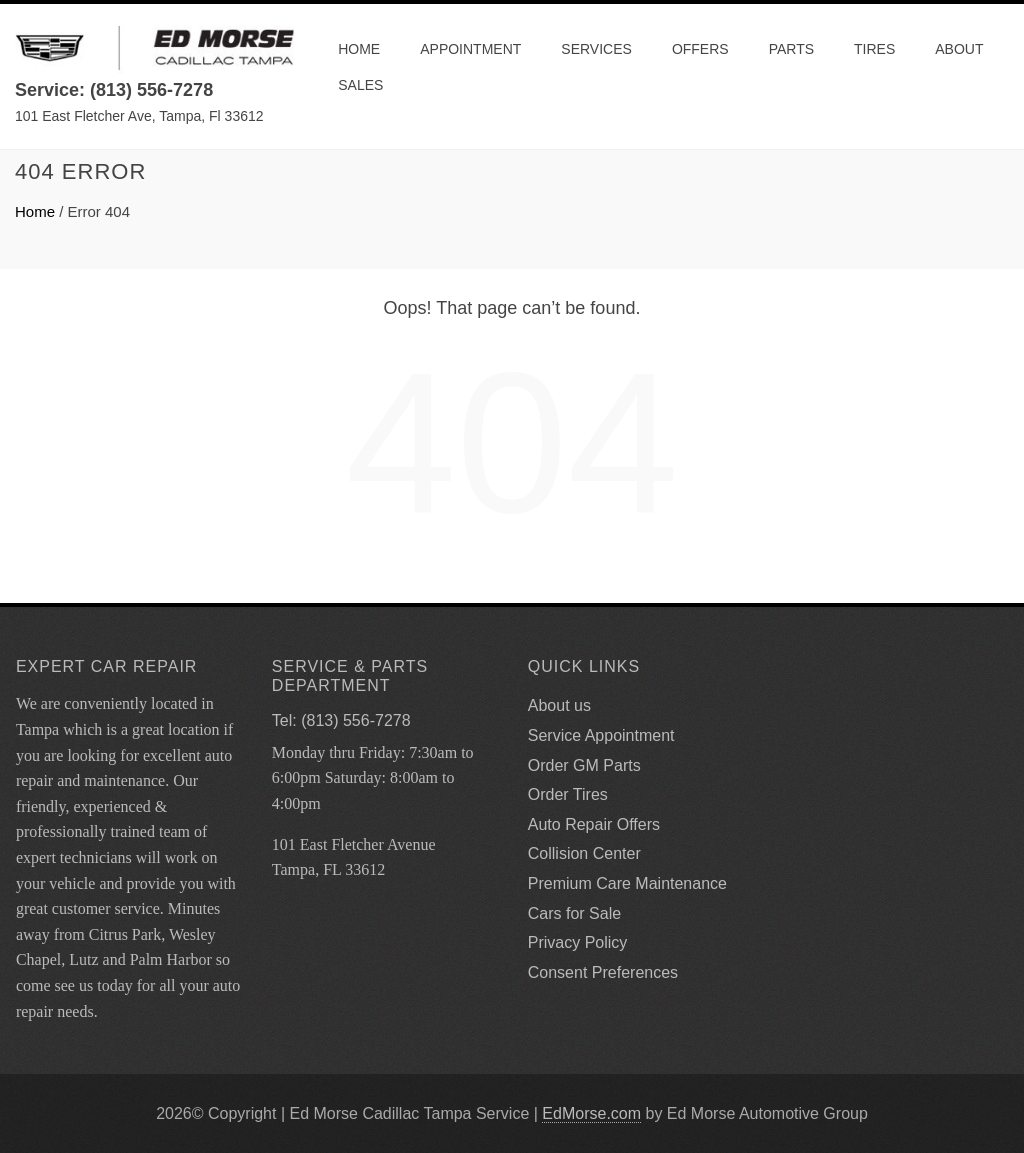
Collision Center (584, 853)
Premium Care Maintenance (627, 883)
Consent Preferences (603, 972)
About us (559, 705)
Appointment (470, 49)
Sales (360, 85)
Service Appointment (601, 735)
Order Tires (568, 794)
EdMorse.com (591, 1113)
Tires (874, 49)
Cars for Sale (574, 913)
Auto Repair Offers (594, 824)
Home (359, 49)
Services (596, 49)
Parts (791, 49)
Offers (700, 49)
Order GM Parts (584, 765)
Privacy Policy (578, 942)
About (959, 49)
